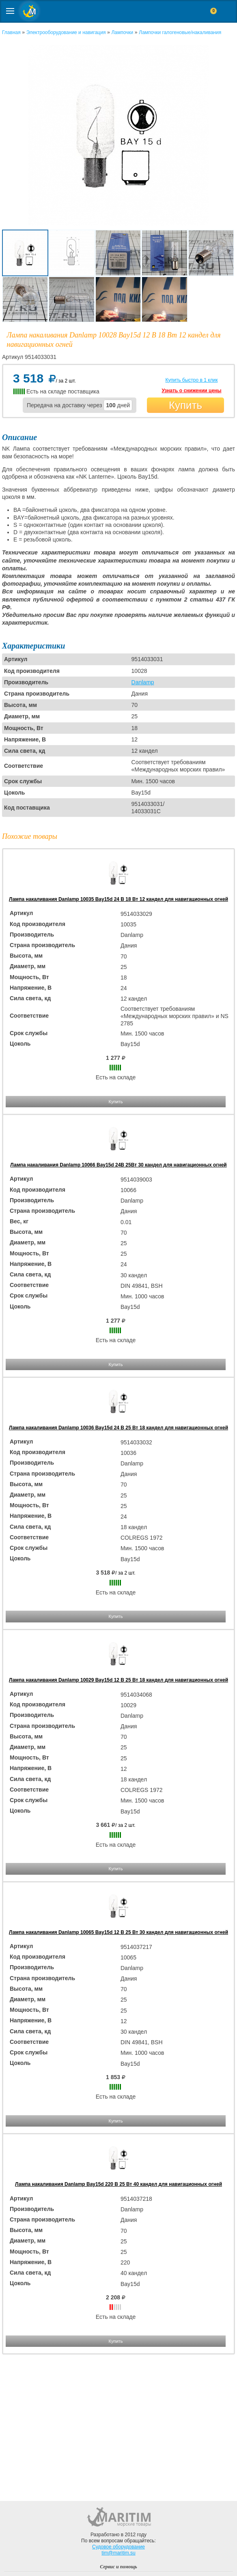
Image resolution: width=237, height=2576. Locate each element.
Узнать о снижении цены (191, 390)
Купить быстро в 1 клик (191, 380)
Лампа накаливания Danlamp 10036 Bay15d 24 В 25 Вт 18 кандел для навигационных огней (118, 1428)
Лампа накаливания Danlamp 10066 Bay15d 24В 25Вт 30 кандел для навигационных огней (118, 1165)
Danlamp (142, 682)
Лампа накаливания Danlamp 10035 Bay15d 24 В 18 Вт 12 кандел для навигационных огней (118, 899)
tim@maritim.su (118, 2553)
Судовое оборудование (118, 2547)
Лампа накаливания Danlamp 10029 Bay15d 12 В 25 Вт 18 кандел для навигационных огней (118, 1680)
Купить (185, 405)
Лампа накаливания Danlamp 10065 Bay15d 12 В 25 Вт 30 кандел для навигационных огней (118, 1932)
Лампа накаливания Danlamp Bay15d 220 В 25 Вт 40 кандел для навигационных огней (118, 2184)
